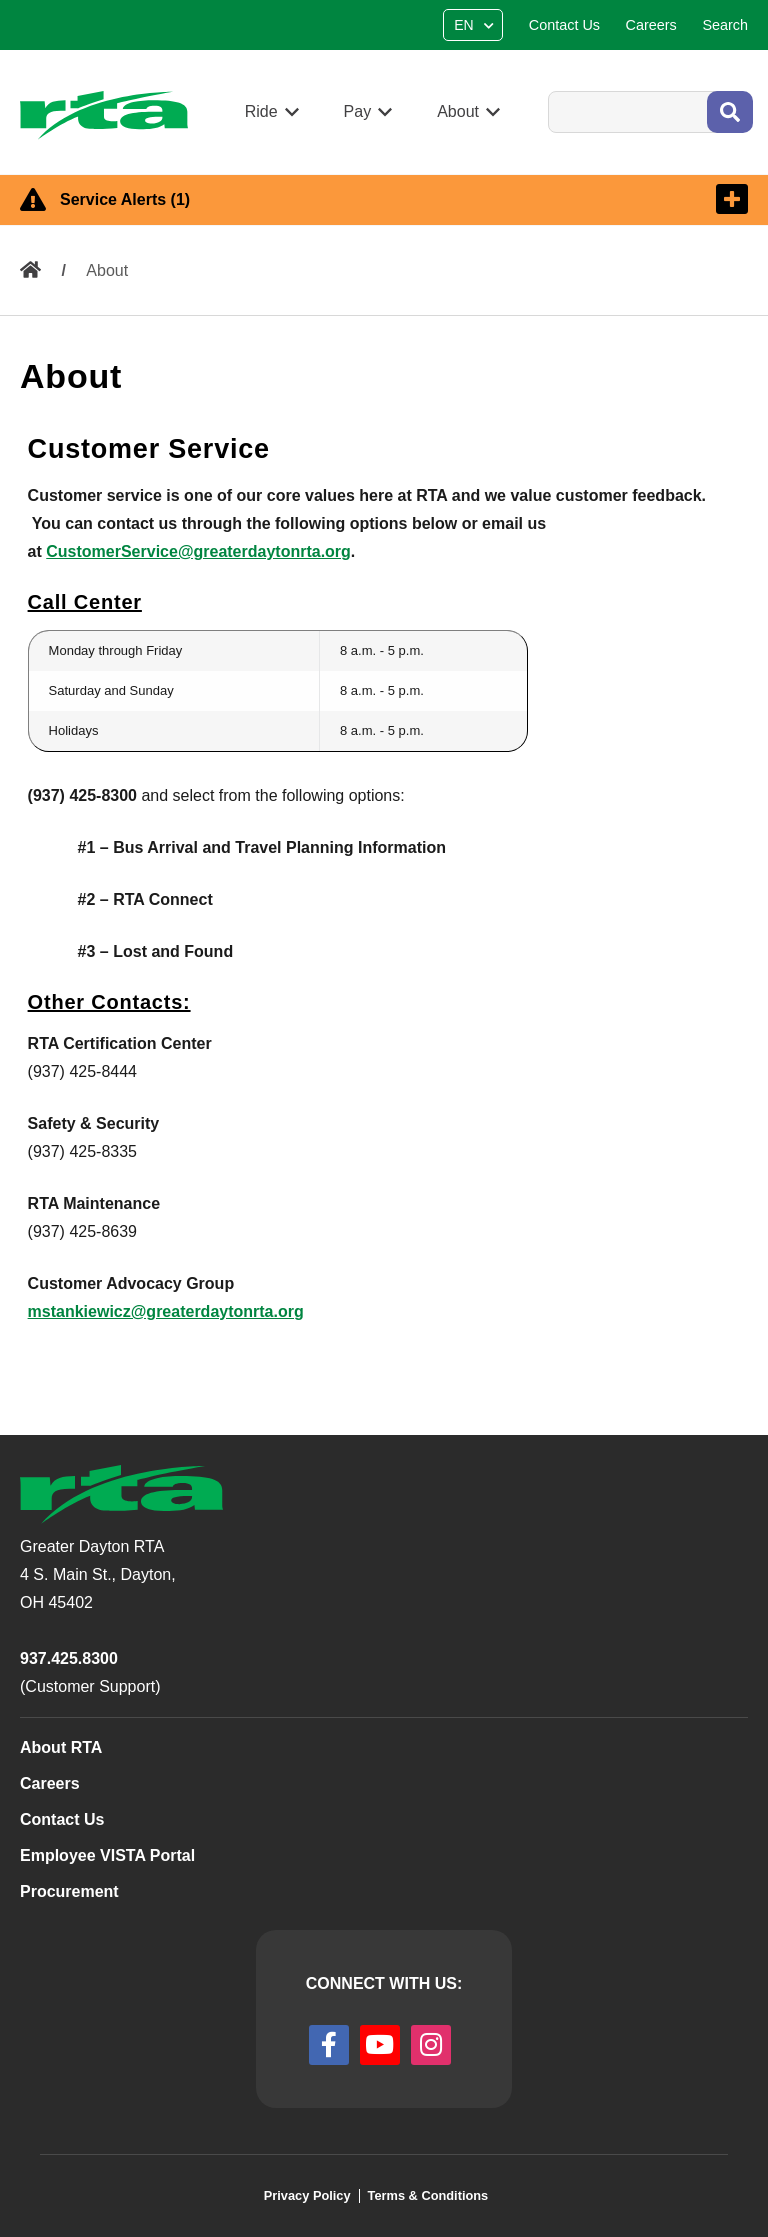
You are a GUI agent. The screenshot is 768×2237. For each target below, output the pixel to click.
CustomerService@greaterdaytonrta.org (198, 551)
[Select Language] (475, 25)
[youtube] (380, 2045)
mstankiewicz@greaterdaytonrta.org (166, 1311)
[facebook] (329, 2045)
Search (547, 90)
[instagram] (431, 2045)
